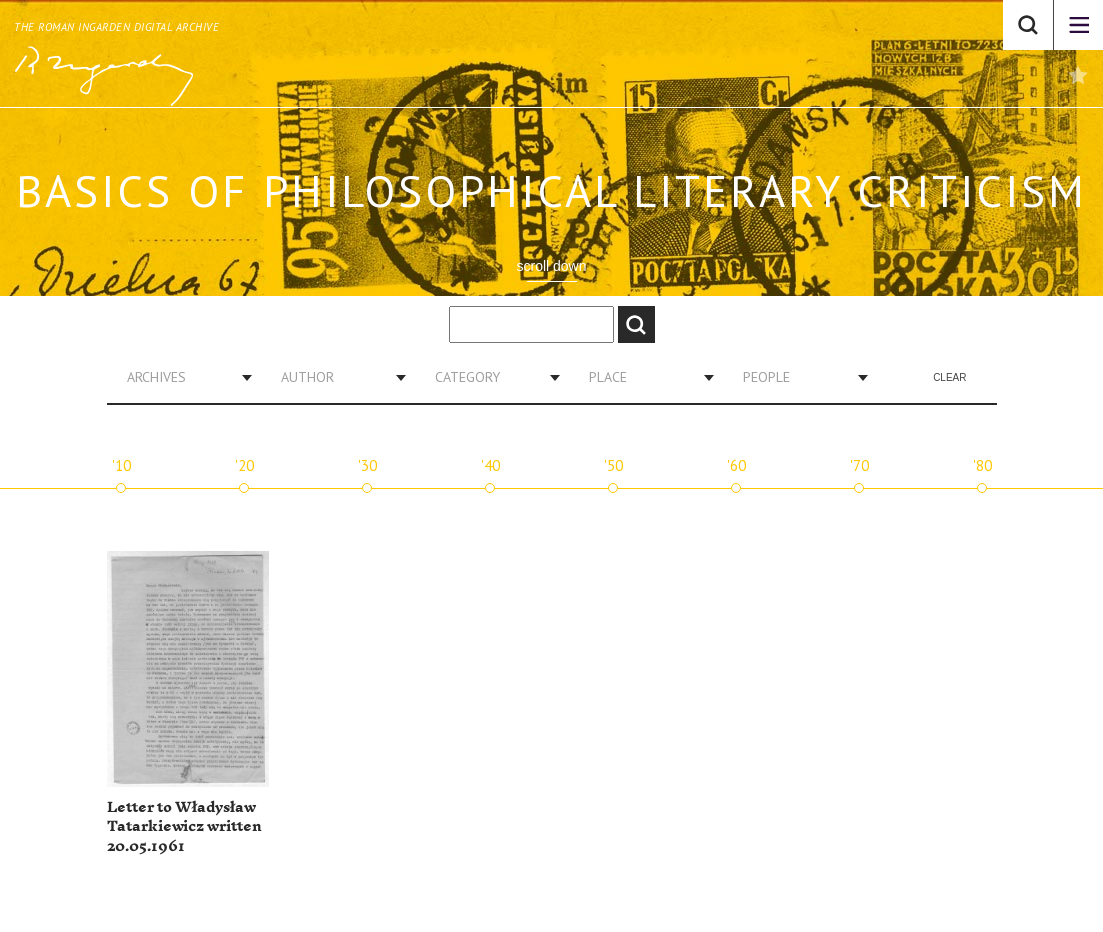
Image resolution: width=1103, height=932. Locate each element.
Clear (949, 377)
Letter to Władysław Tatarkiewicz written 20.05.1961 (184, 827)
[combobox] (182, 377)
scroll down (551, 266)
